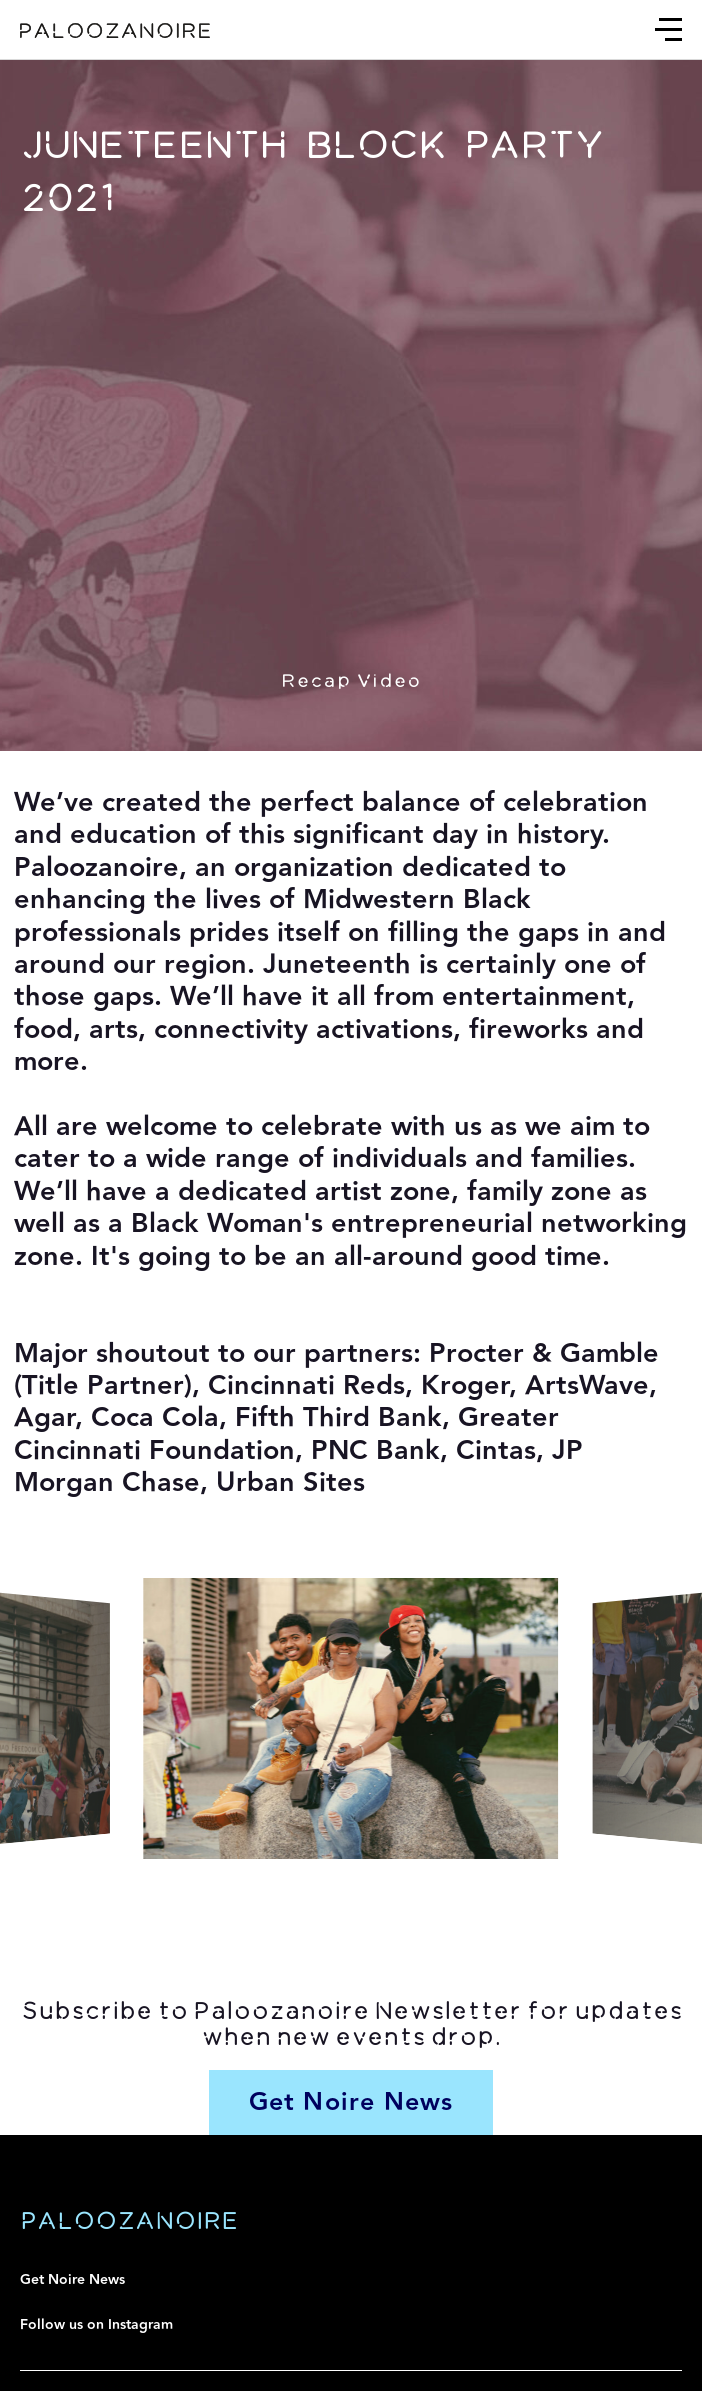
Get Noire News (72, 2280)
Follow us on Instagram (96, 2325)
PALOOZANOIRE (129, 2221)
